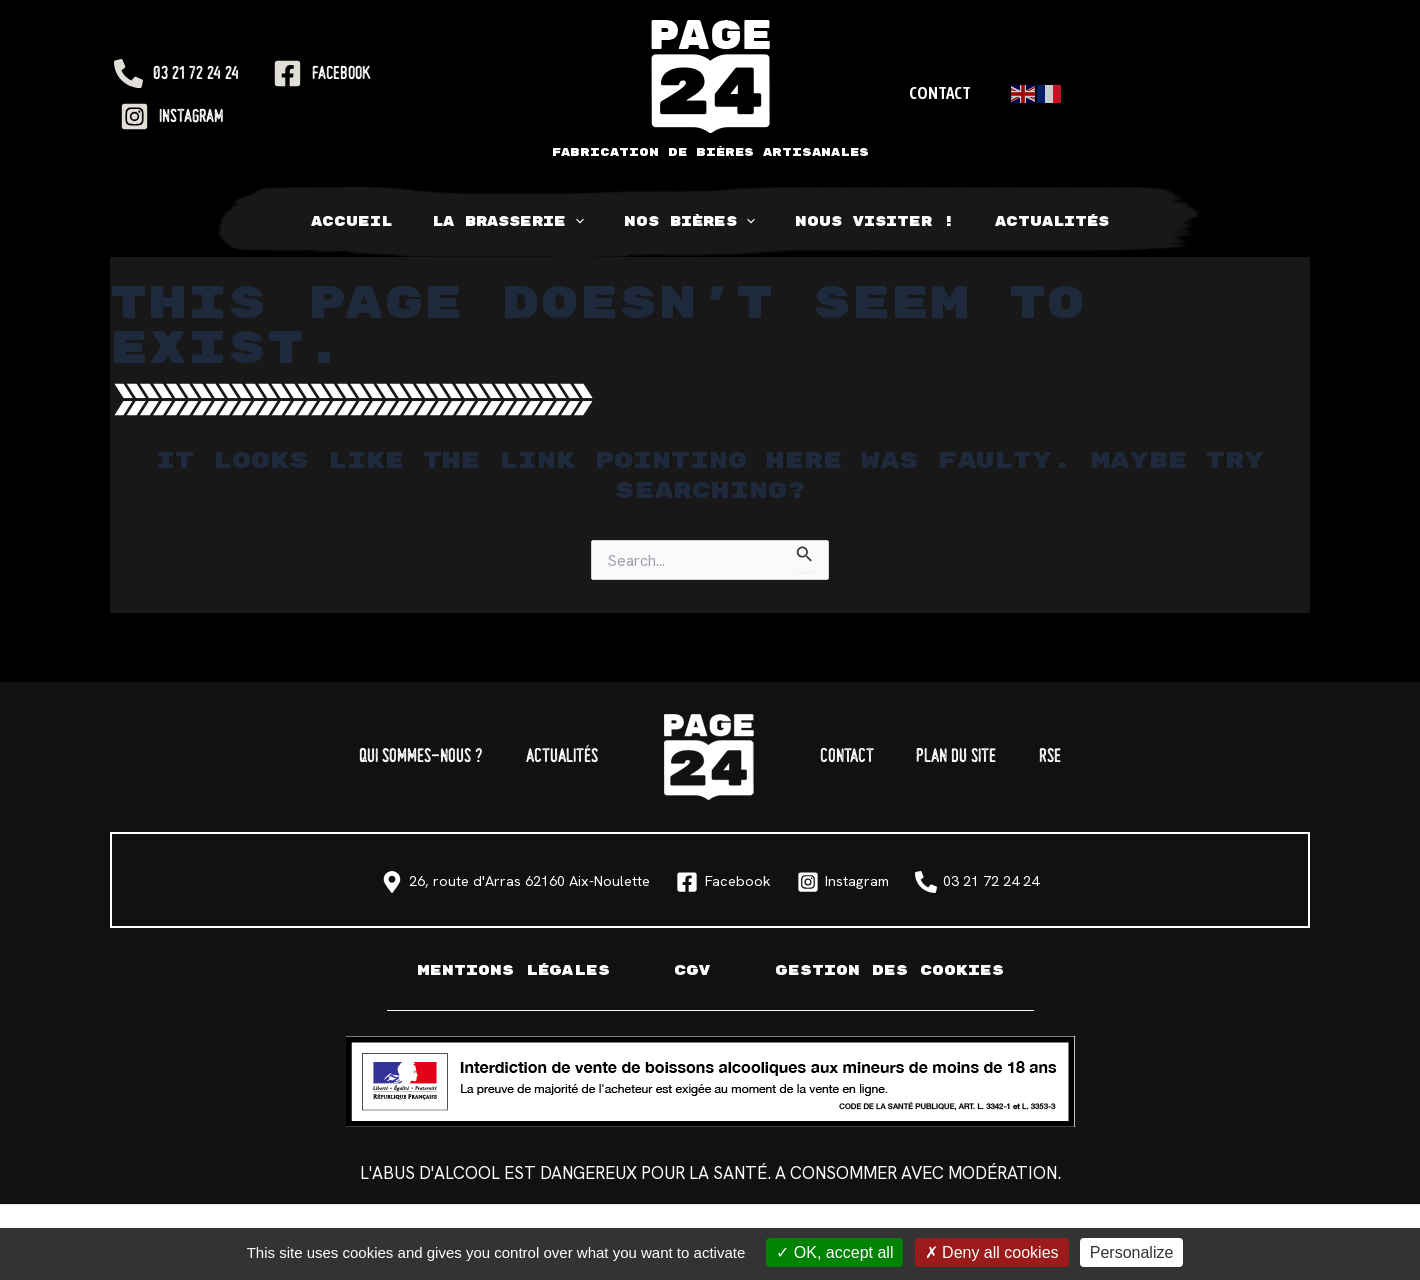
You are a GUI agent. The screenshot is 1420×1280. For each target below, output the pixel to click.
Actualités (1026, 221)
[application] (588, 222)
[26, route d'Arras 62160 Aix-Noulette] (398, 882)
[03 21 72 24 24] (176, 73)
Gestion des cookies (896, 970)
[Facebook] (322, 73)
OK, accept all (834, 1252)
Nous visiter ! (862, 221)
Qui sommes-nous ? (365, 757)
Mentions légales (504, 970)
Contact (937, 93)
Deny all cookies (992, 1252)
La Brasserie (521, 222)
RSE (1111, 757)
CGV (690, 970)
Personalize (1132, 1252)
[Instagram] (172, 116)
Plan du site (993, 757)
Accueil (377, 221)
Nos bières (689, 222)
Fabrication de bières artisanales (710, 152)
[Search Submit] (805, 556)
